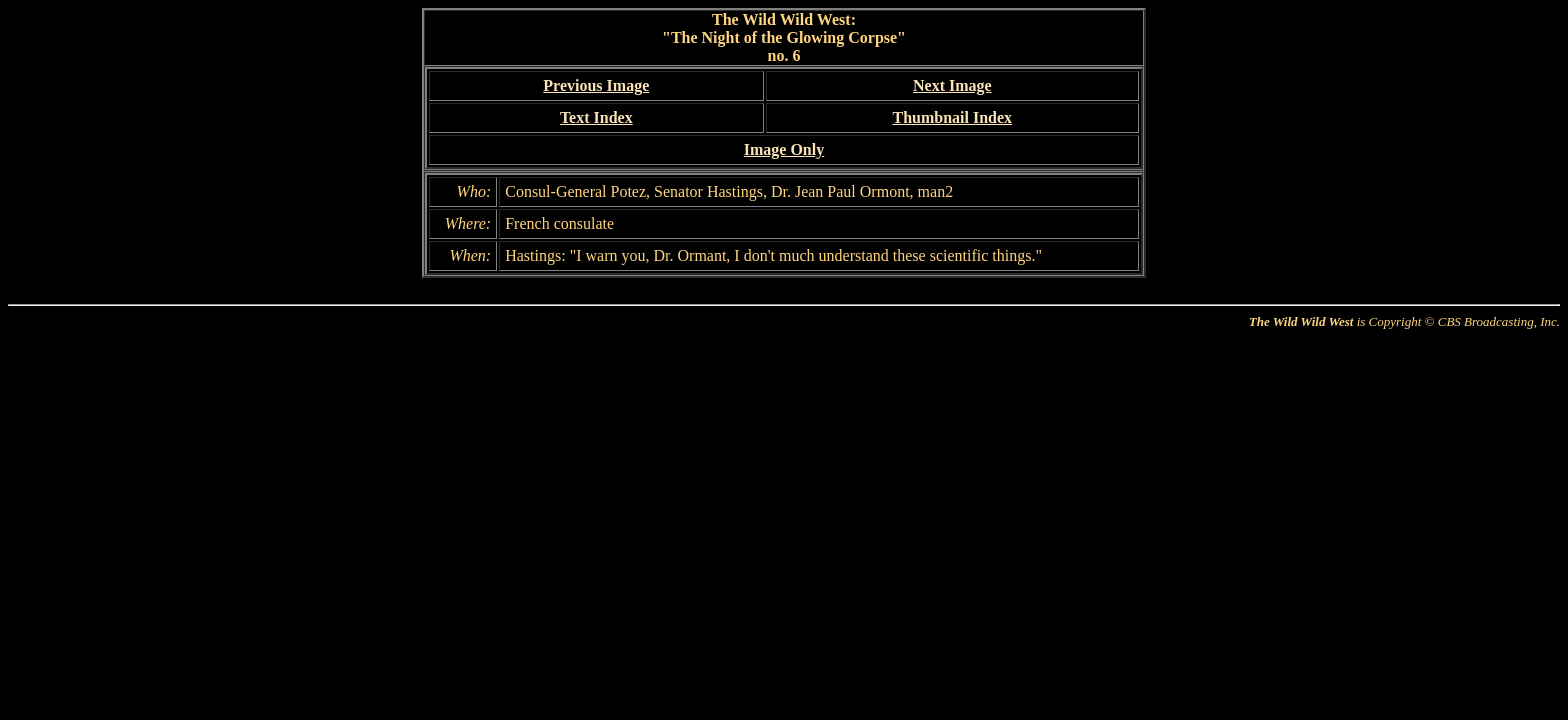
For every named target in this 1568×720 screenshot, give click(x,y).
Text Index (596, 117)
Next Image (952, 85)
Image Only (784, 149)
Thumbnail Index (952, 117)
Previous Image (596, 85)
